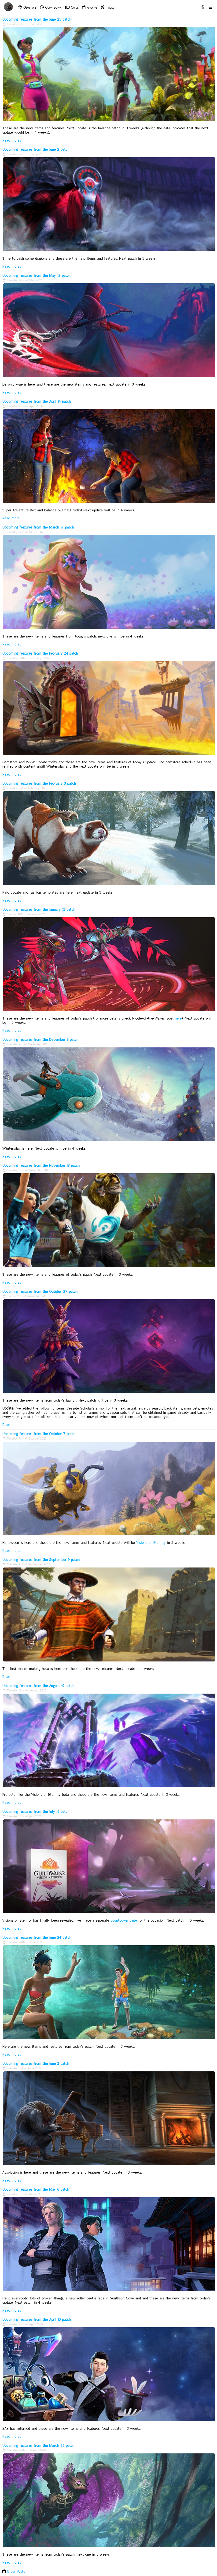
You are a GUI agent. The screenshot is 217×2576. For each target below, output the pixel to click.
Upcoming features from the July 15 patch (35, 1812)
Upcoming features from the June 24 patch (36, 1937)
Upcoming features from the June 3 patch (35, 2064)
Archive (89, 7)
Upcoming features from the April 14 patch (36, 401)
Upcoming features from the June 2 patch (35, 149)
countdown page (123, 1920)
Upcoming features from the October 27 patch (39, 1292)
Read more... (12, 140)
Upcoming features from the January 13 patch (38, 909)
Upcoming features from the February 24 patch (40, 653)
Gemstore (27, 7)
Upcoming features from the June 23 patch (36, 19)
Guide (71, 7)
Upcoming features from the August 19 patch (38, 1686)
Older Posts (16, 2571)
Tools (107, 7)
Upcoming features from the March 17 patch (38, 527)
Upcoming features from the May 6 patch (35, 2189)
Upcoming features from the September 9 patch (41, 1560)
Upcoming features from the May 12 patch (36, 276)
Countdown (51, 7)
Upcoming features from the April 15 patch (36, 2319)
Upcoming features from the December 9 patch (40, 1040)
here (178, 1018)
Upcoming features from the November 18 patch (41, 1165)
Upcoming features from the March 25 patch (38, 2446)
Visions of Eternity (151, 1543)
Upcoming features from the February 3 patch (39, 783)
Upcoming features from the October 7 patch (38, 1434)
